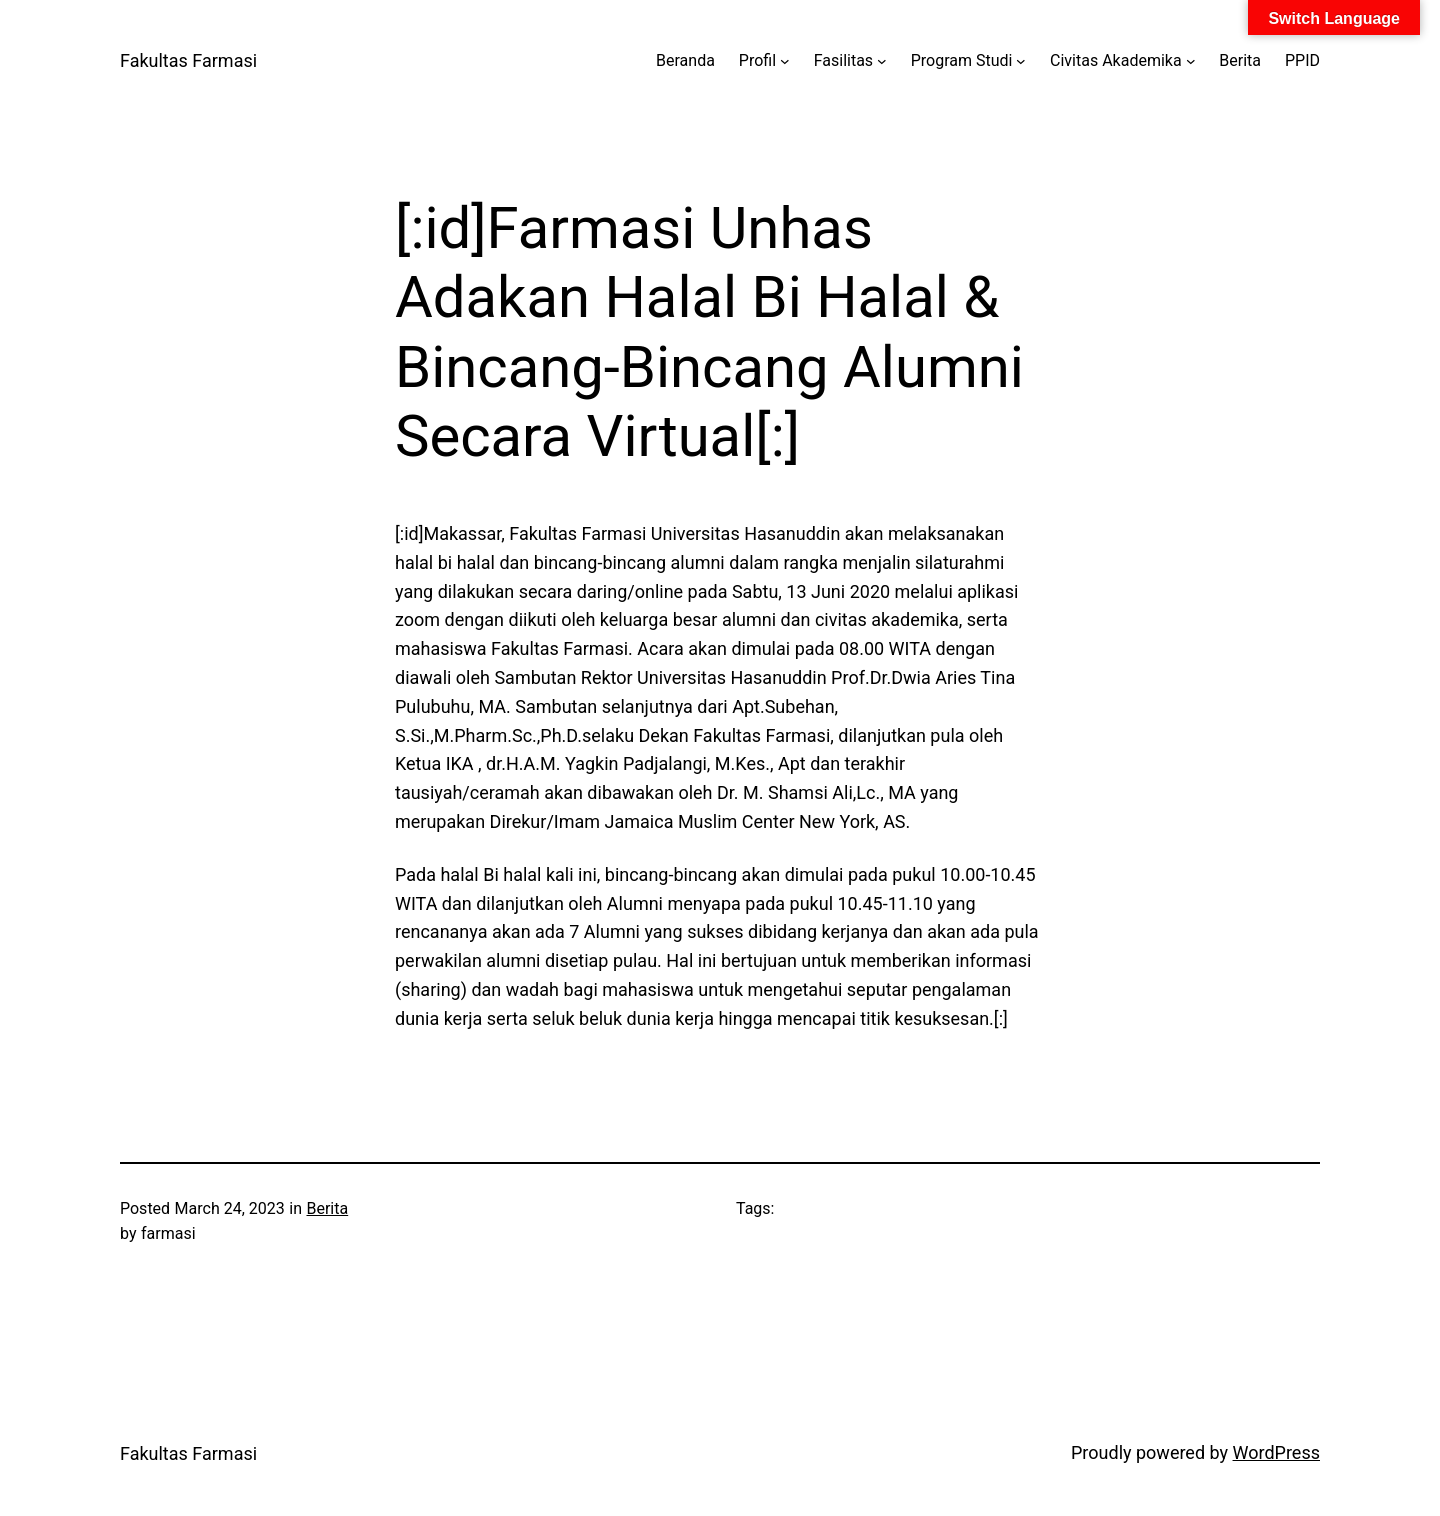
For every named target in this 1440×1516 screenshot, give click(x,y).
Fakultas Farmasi (188, 60)
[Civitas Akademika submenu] (1191, 61)
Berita (327, 1208)
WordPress (1276, 1452)
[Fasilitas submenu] (882, 61)
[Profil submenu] (785, 61)
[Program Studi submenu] (1021, 61)
